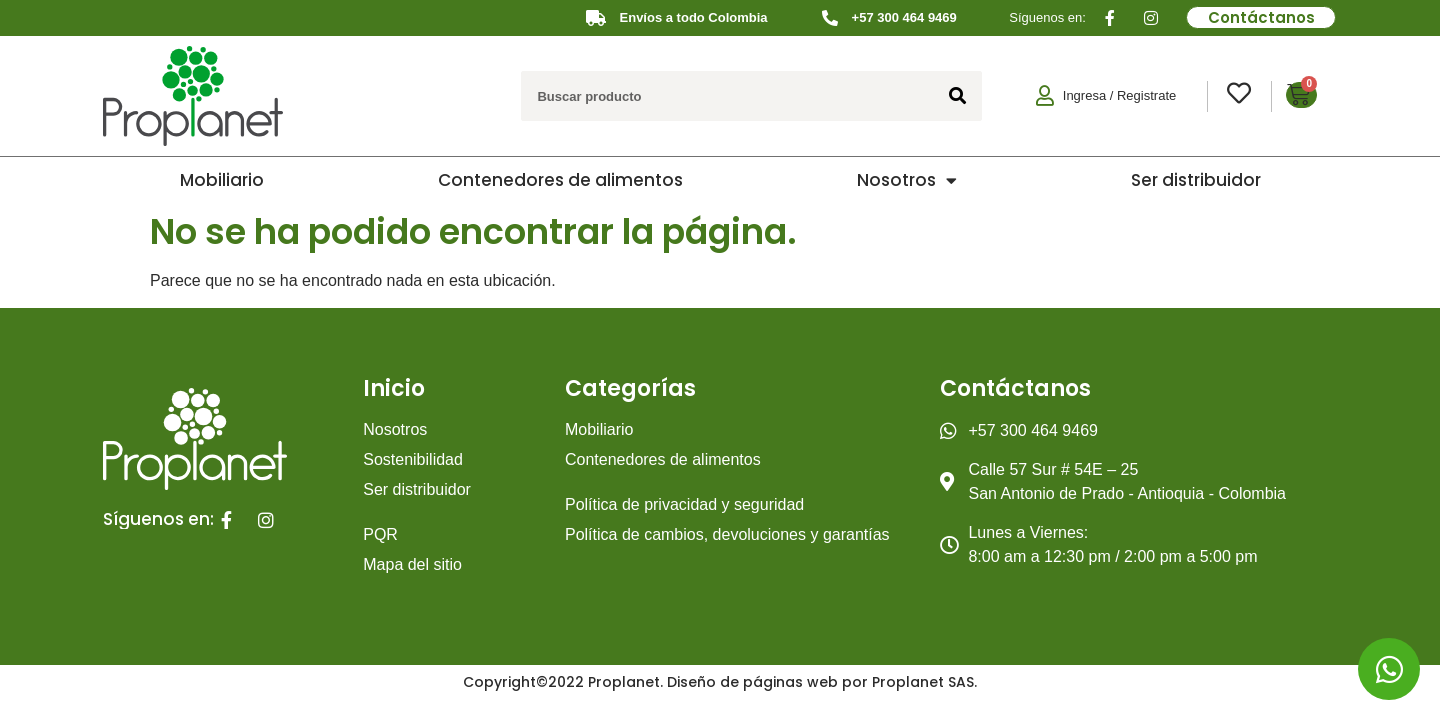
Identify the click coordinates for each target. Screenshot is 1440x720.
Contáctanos (1015, 388)
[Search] (957, 96)
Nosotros (907, 180)
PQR (380, 534)
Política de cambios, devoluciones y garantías (727, 534)
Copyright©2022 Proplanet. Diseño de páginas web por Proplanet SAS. (720, 682)
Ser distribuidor (1196, 180)
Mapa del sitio (412, 564)
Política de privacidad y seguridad (684, 504)
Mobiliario (222, 180)
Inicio (394, 388)
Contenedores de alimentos (560, 180)
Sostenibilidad (413, 459)
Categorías (630, 388)
